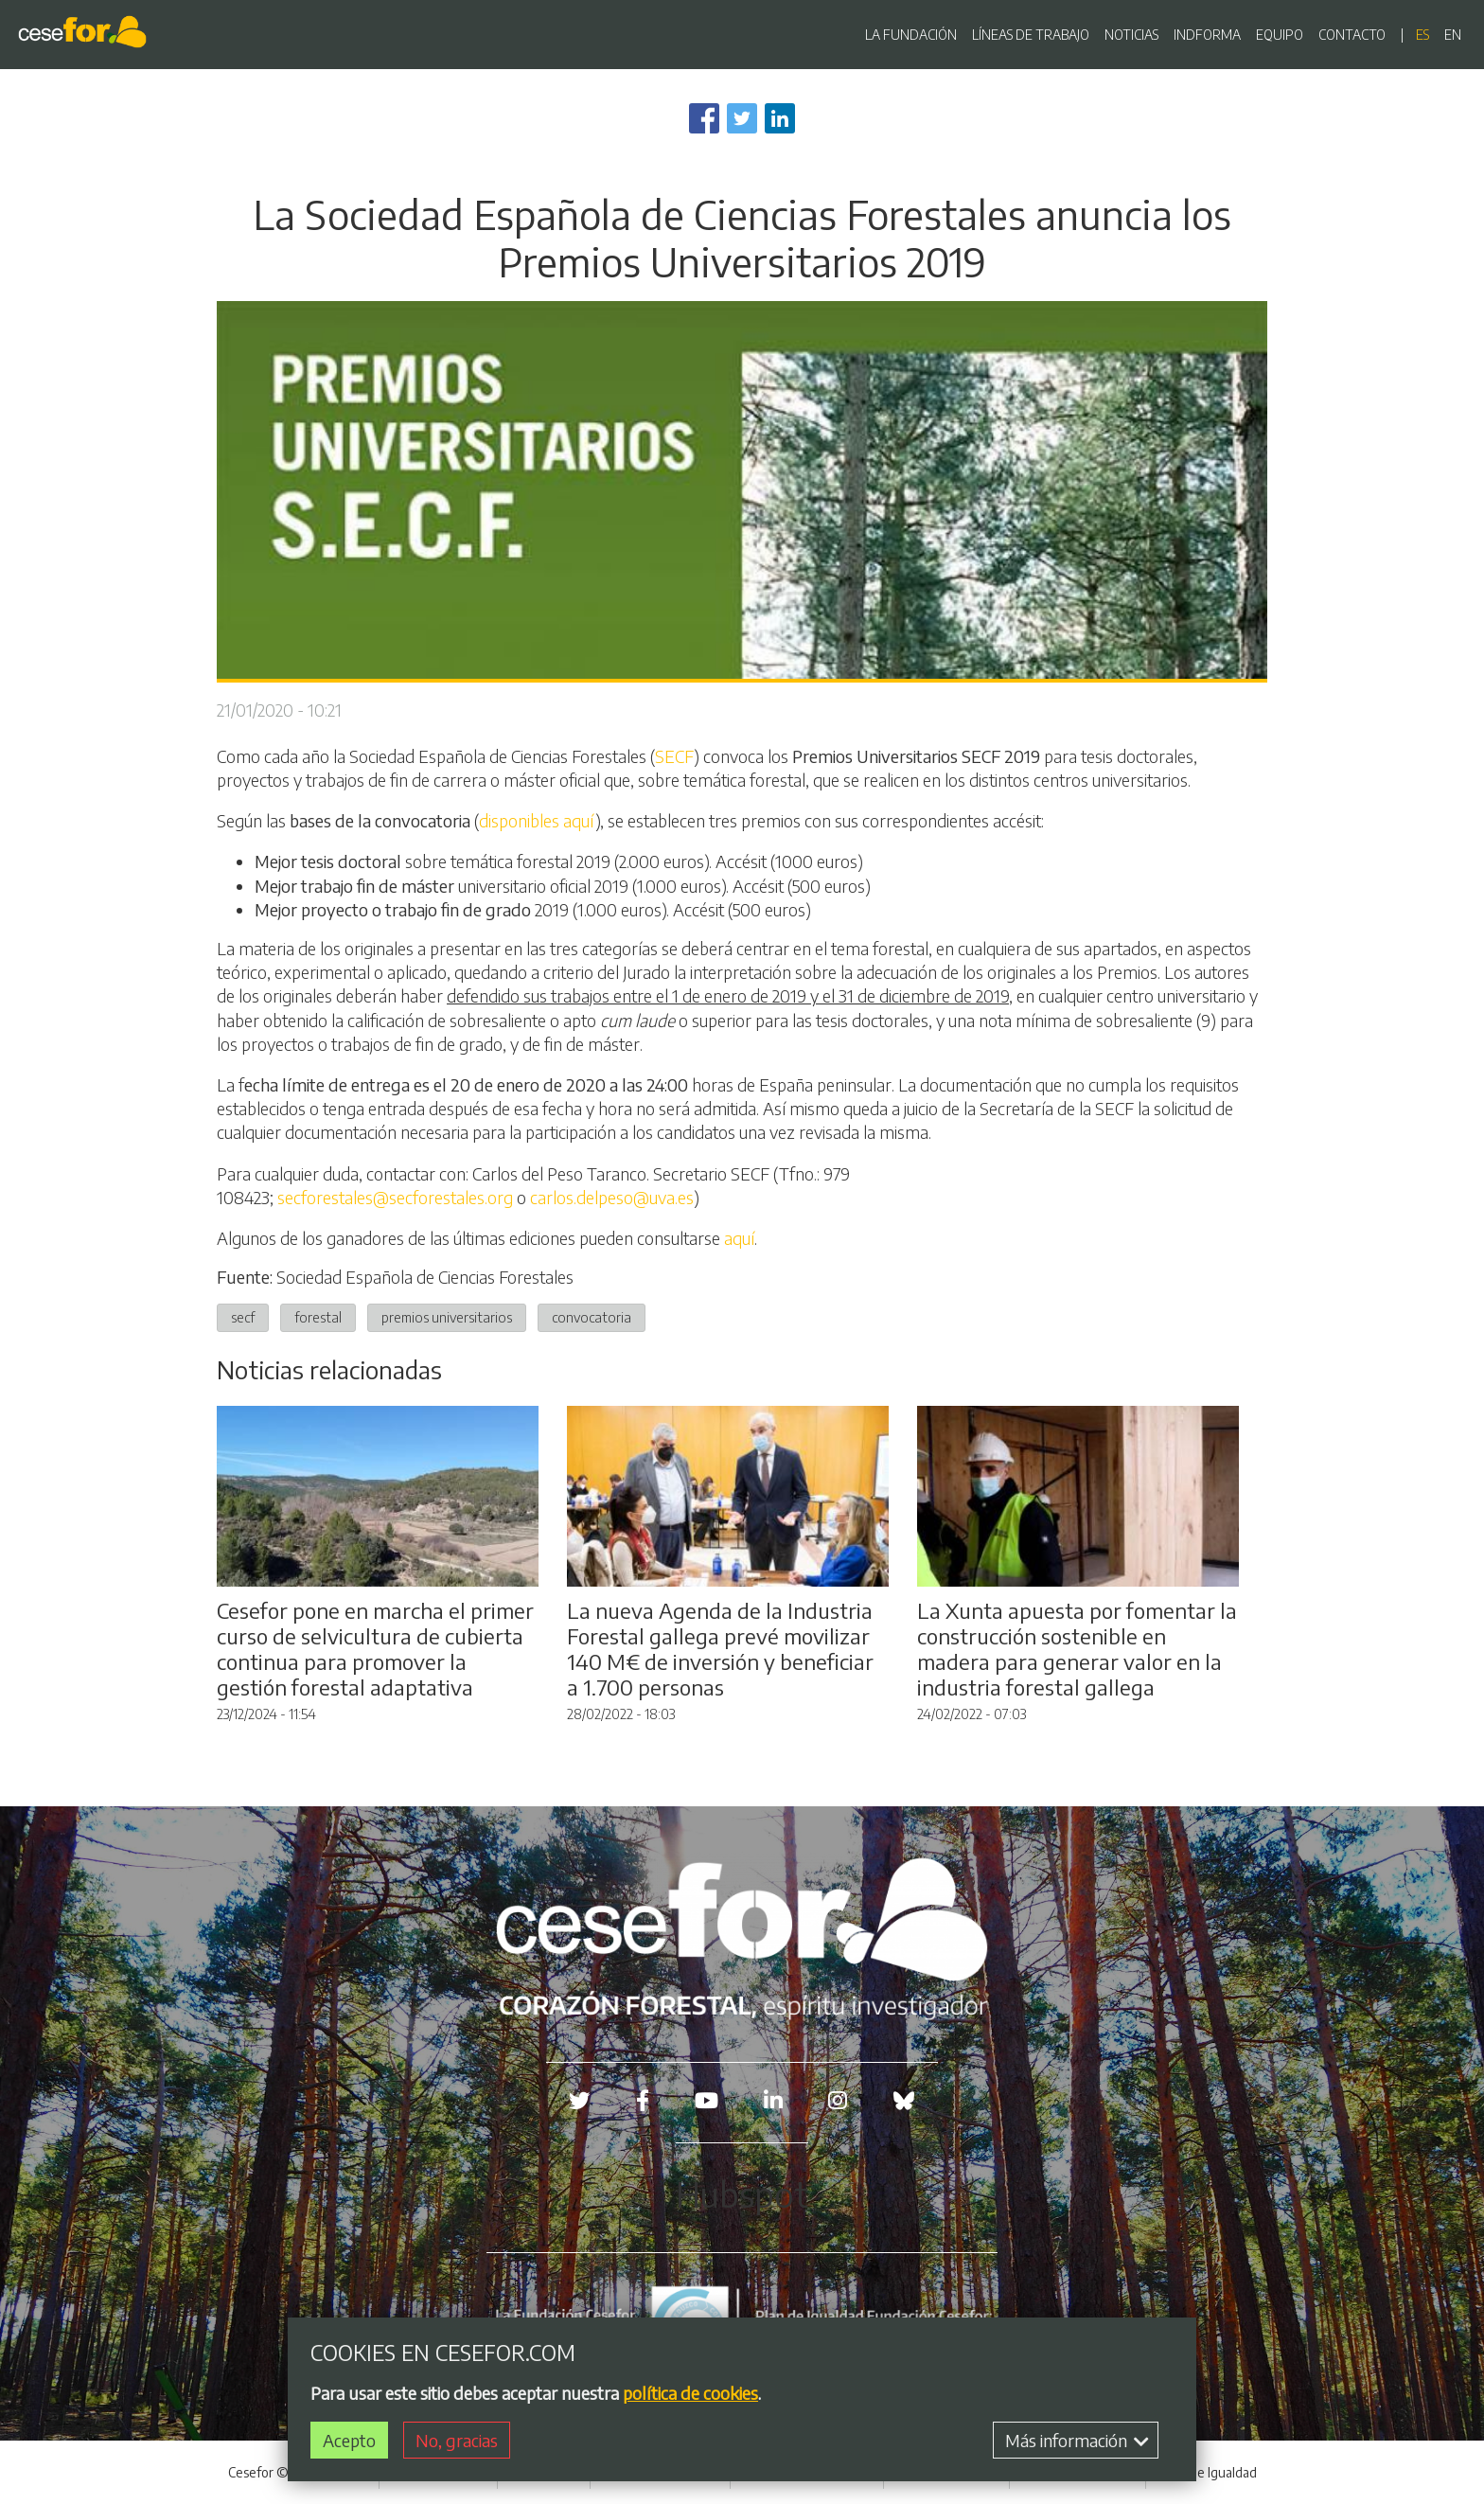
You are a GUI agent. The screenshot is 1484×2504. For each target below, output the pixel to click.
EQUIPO (1279, 35)
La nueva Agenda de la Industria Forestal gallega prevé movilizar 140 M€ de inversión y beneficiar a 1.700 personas (720, 1648)
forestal (318, 1316)
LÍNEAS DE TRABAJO (1030, 35)
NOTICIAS (1131, 35)
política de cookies (690, 2395)
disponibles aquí (537, 820)
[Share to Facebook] (704, 118)
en (1452, 35)
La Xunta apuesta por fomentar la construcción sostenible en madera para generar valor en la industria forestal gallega (1077, 1648)
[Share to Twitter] (742, 118)
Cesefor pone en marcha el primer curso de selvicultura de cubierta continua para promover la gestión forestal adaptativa (375, 1648)
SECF (674, 756)
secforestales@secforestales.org (395, 1197)
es (1422, 35)
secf (243, 1316)
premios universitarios (446, 1316)
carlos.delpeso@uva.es (612, 1197)
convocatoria (591, 1316)
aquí (739, 1238)
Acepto (349, 2444)
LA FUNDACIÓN (911, 35)
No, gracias (456, 2444)
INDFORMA (1207, 35)
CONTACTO (1352, 35)
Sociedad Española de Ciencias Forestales (425, 1277)
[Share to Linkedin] (780, 118)
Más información (1077, 2444)
